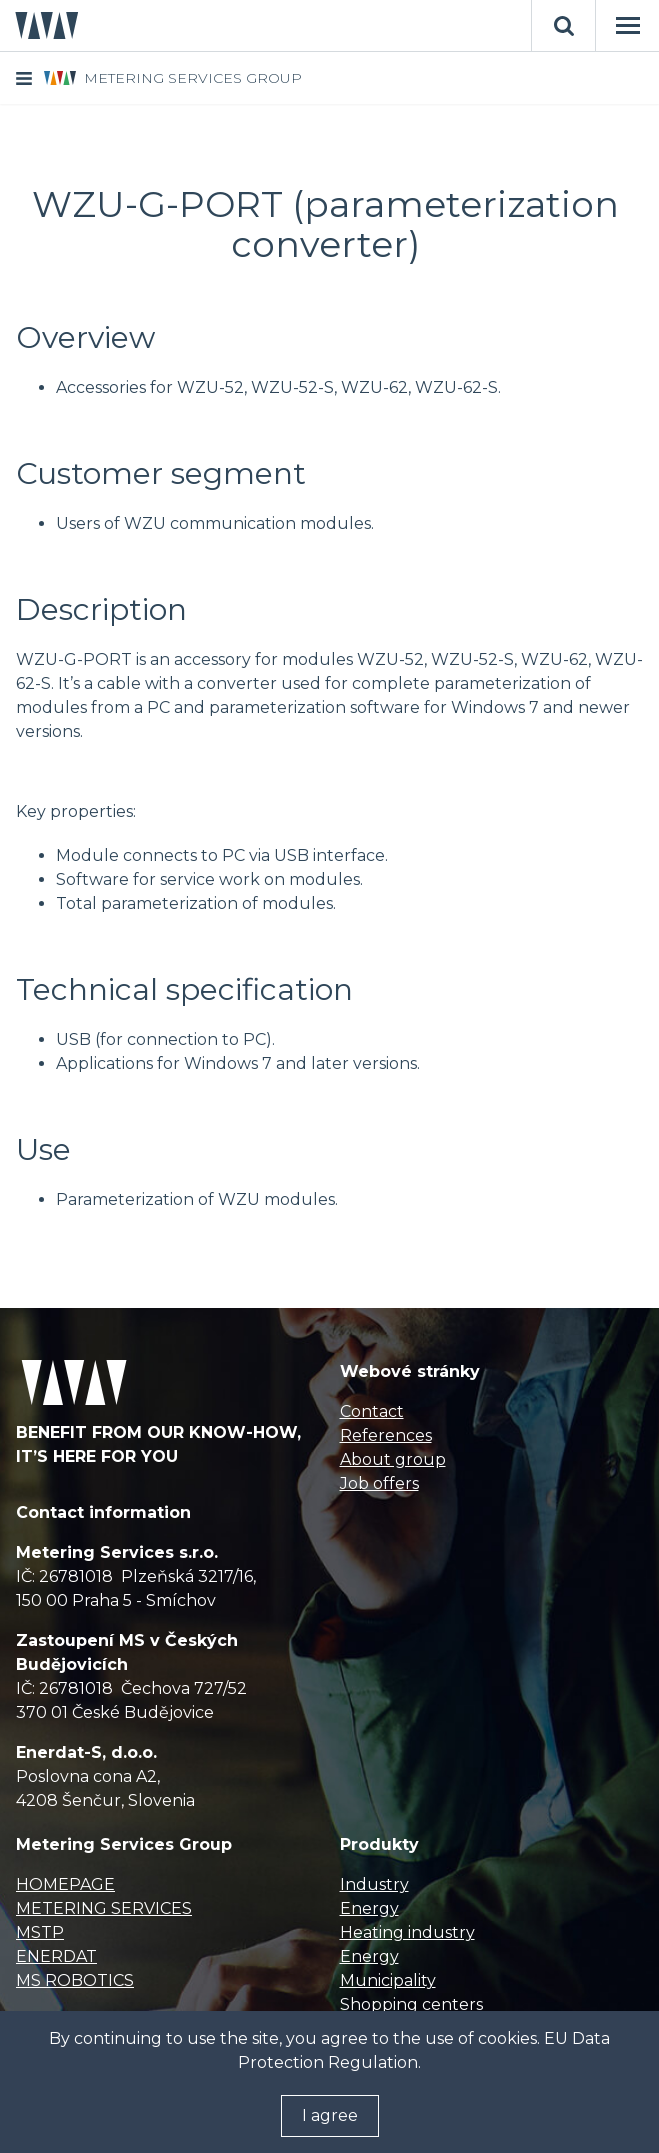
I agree (330, 2115)
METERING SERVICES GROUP (193, 78)
